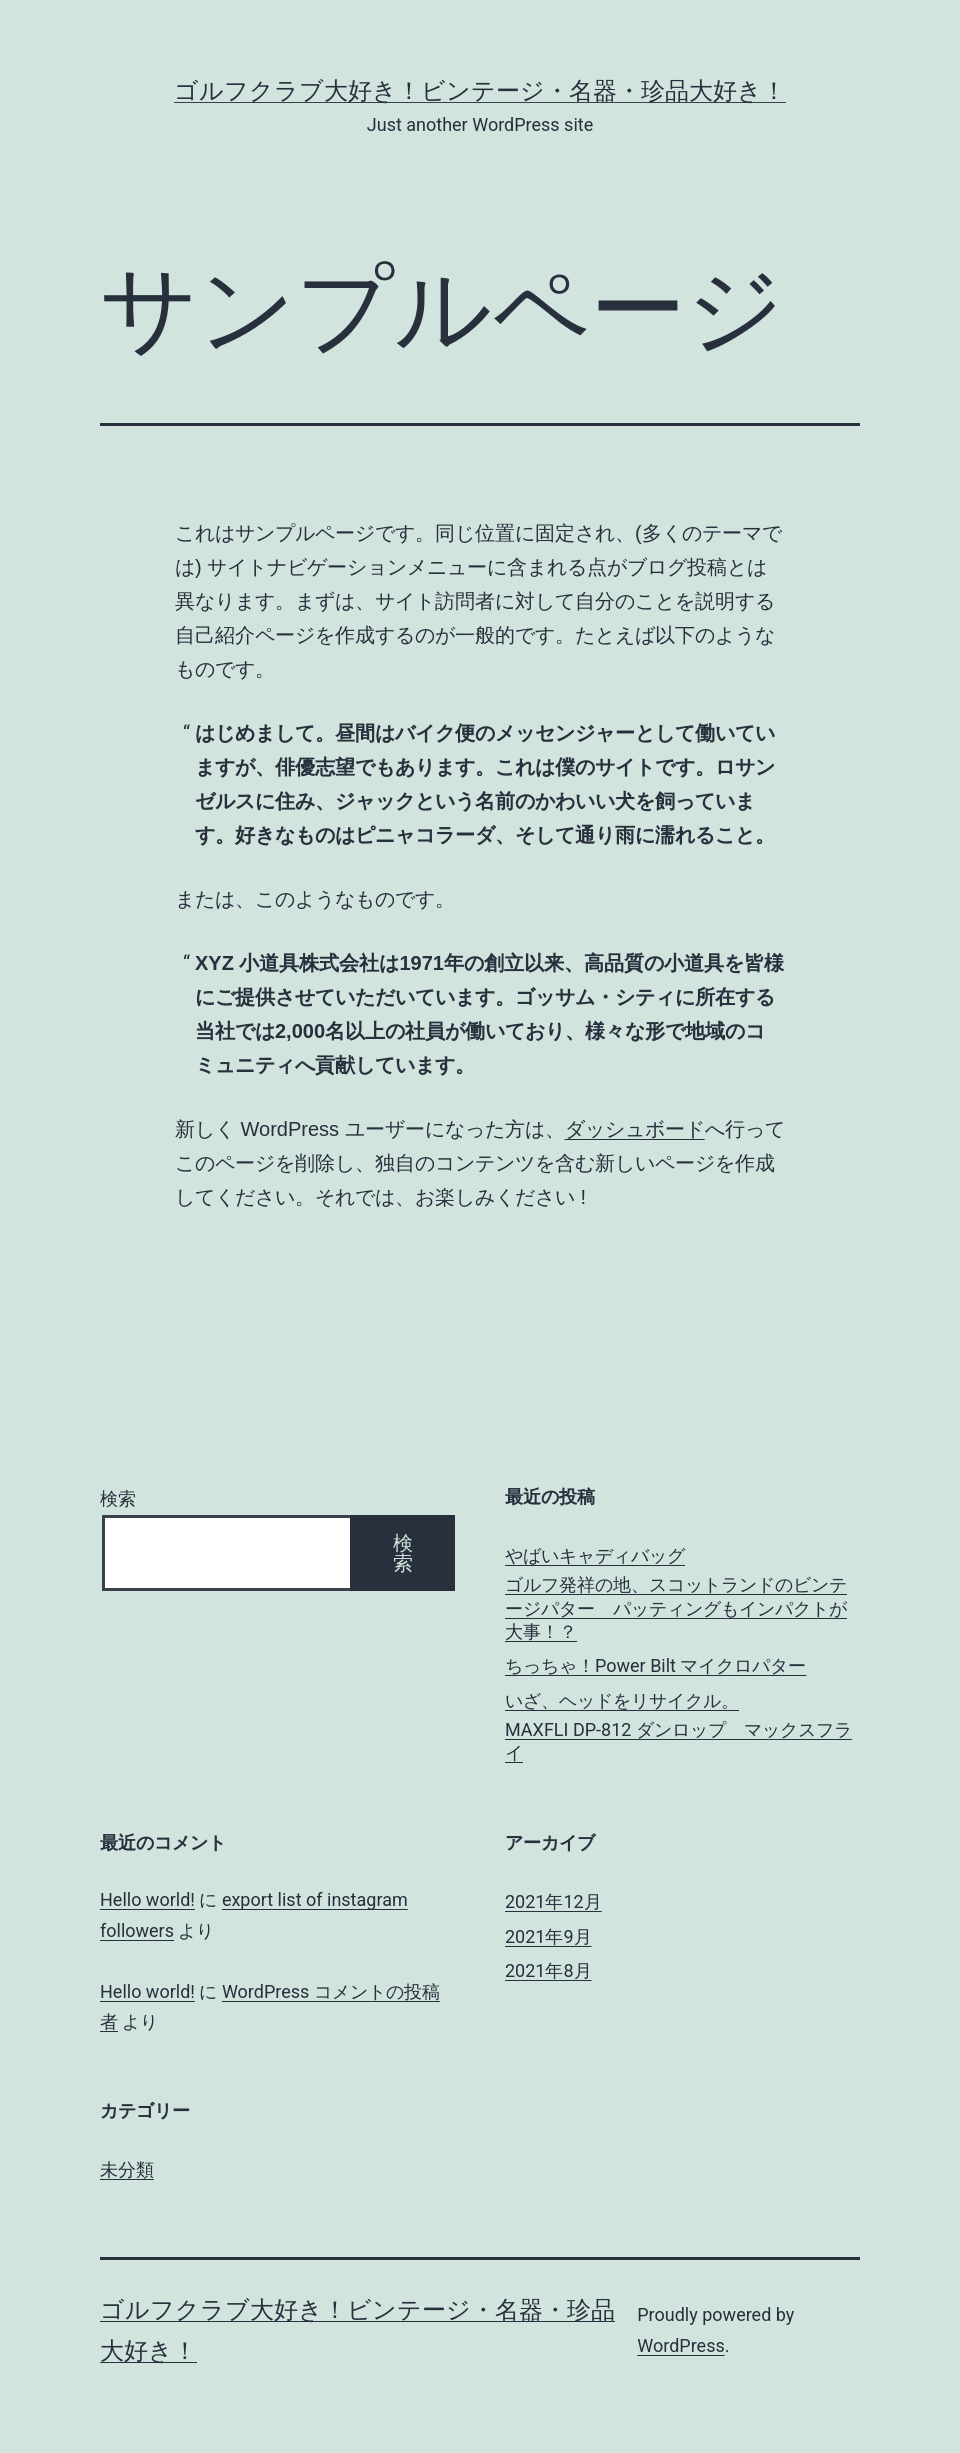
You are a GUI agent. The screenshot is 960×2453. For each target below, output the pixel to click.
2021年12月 (553, 1901)
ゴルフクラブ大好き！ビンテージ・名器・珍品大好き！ (480, 91)
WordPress (680, 2345)
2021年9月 (548, 1936)
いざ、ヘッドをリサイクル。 (622, 1700)
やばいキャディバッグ (595, 1555)
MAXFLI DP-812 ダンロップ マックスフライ (678, 1741)
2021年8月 (548, 1970)
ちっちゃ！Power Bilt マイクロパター (655, 1665)
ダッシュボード (635, 1129)
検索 (118, 1498)
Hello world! (147, 1899)
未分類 (127, 2169)
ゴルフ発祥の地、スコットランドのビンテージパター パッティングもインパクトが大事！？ (676, 1608)
